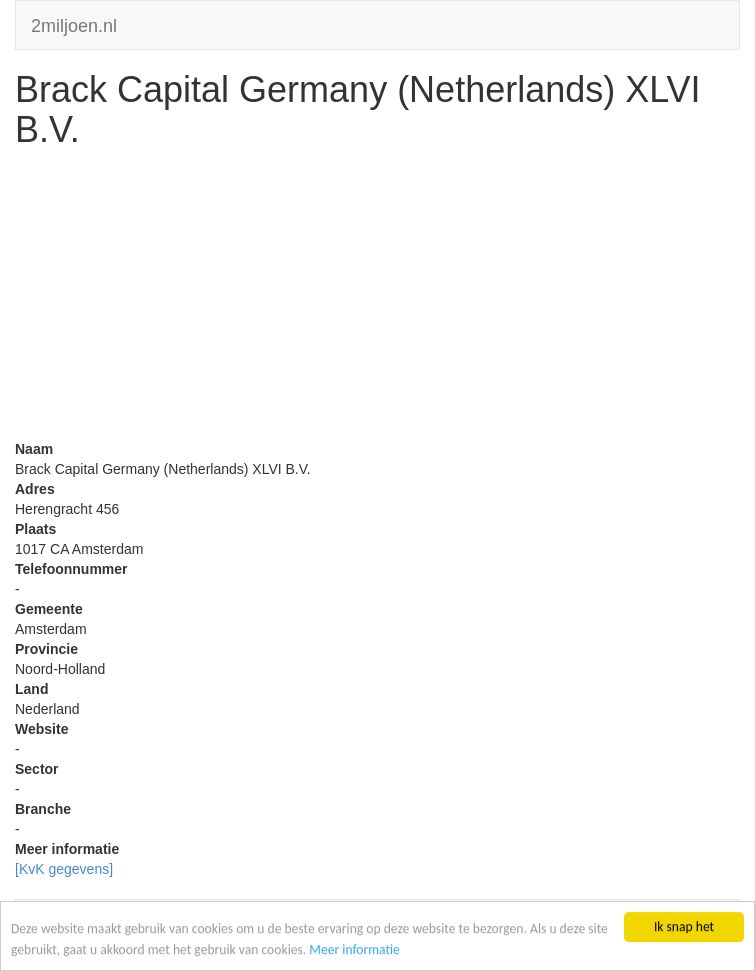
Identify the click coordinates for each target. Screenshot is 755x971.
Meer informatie (354, 949)
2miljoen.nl (74, 23)
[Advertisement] (377, 299)
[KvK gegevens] (64, 869)
